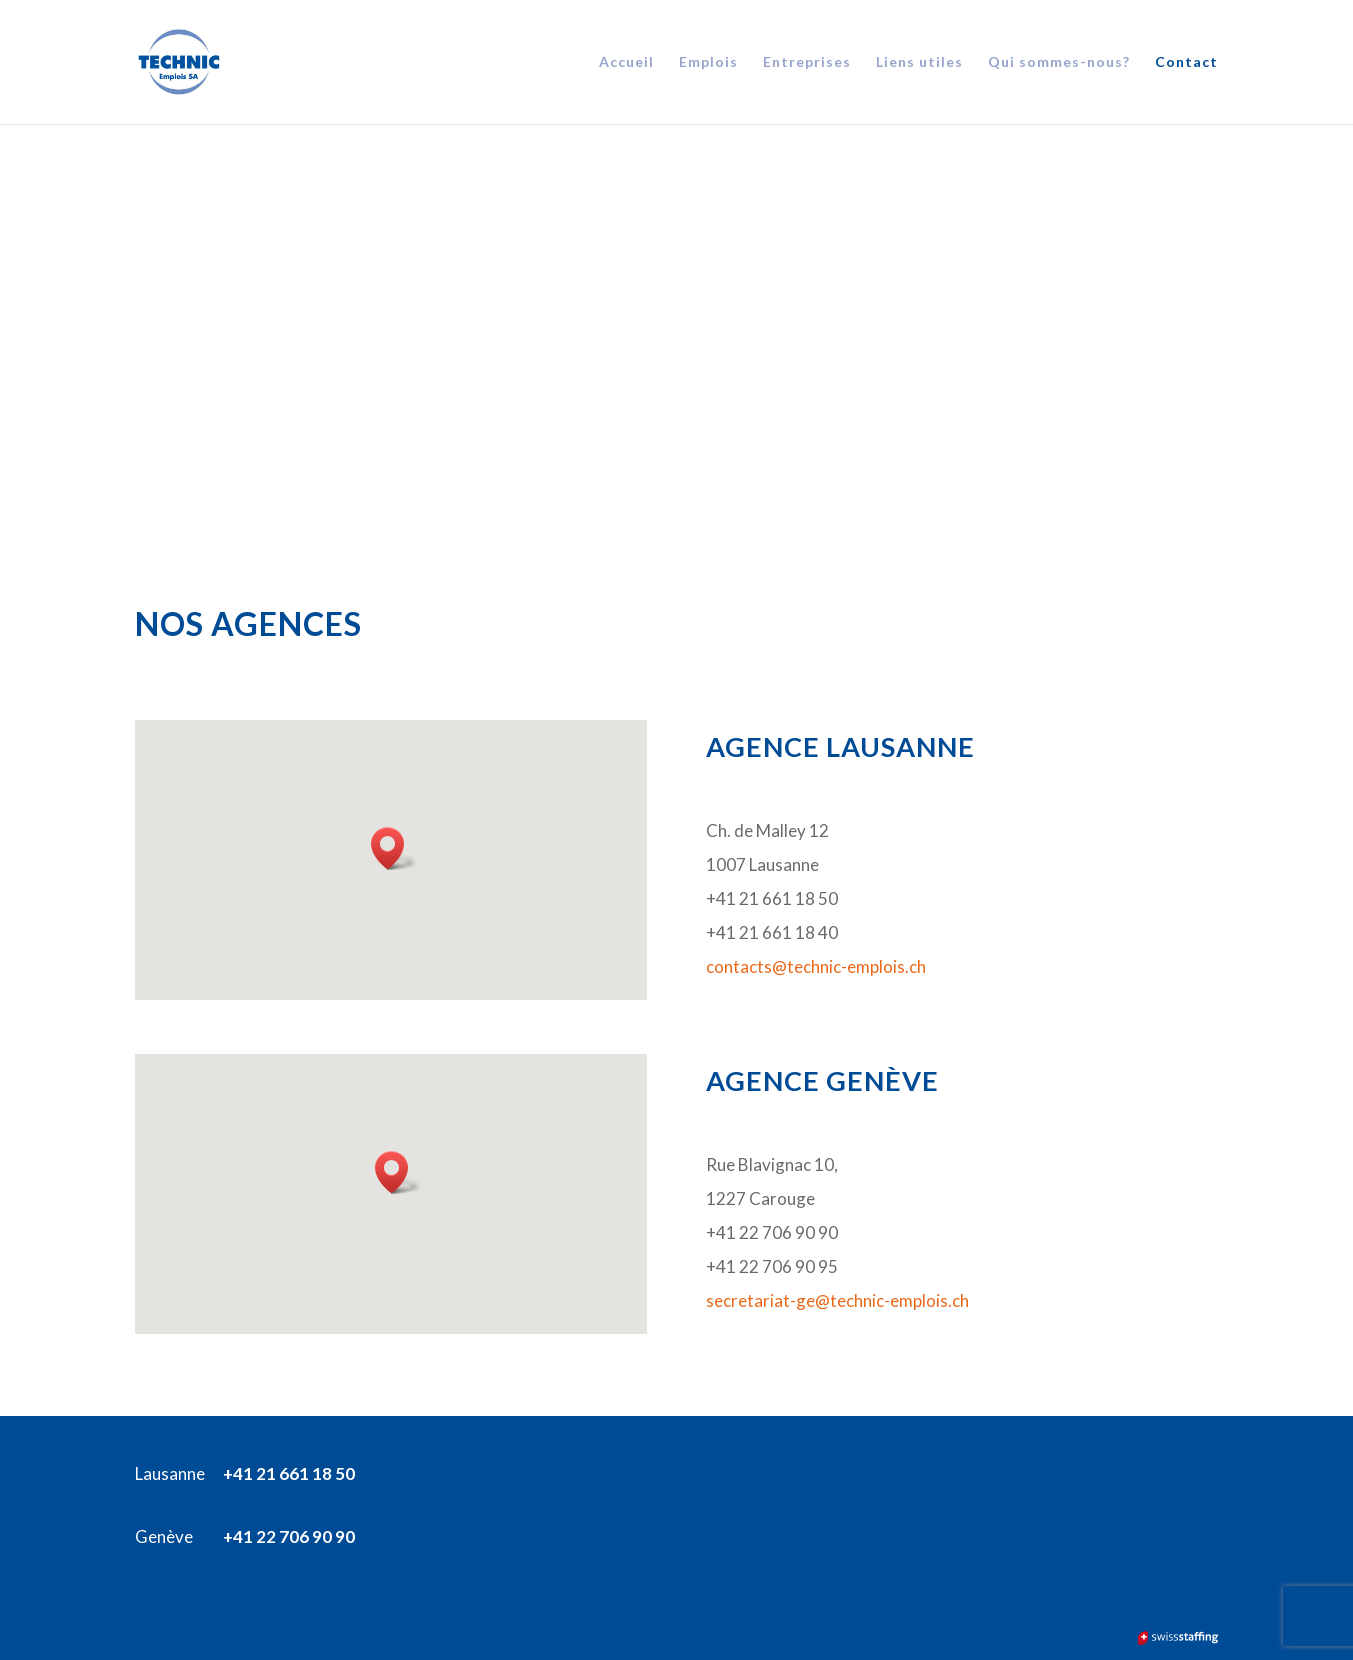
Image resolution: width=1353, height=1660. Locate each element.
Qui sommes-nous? (1059, 62)
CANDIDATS (321, 321)
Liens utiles (919, 62)
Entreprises (807, 62)
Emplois (708, 62)
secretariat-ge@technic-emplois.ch (837, 1300)
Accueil (626, 62)
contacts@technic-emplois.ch (816, 966)
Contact (1186, 62)
